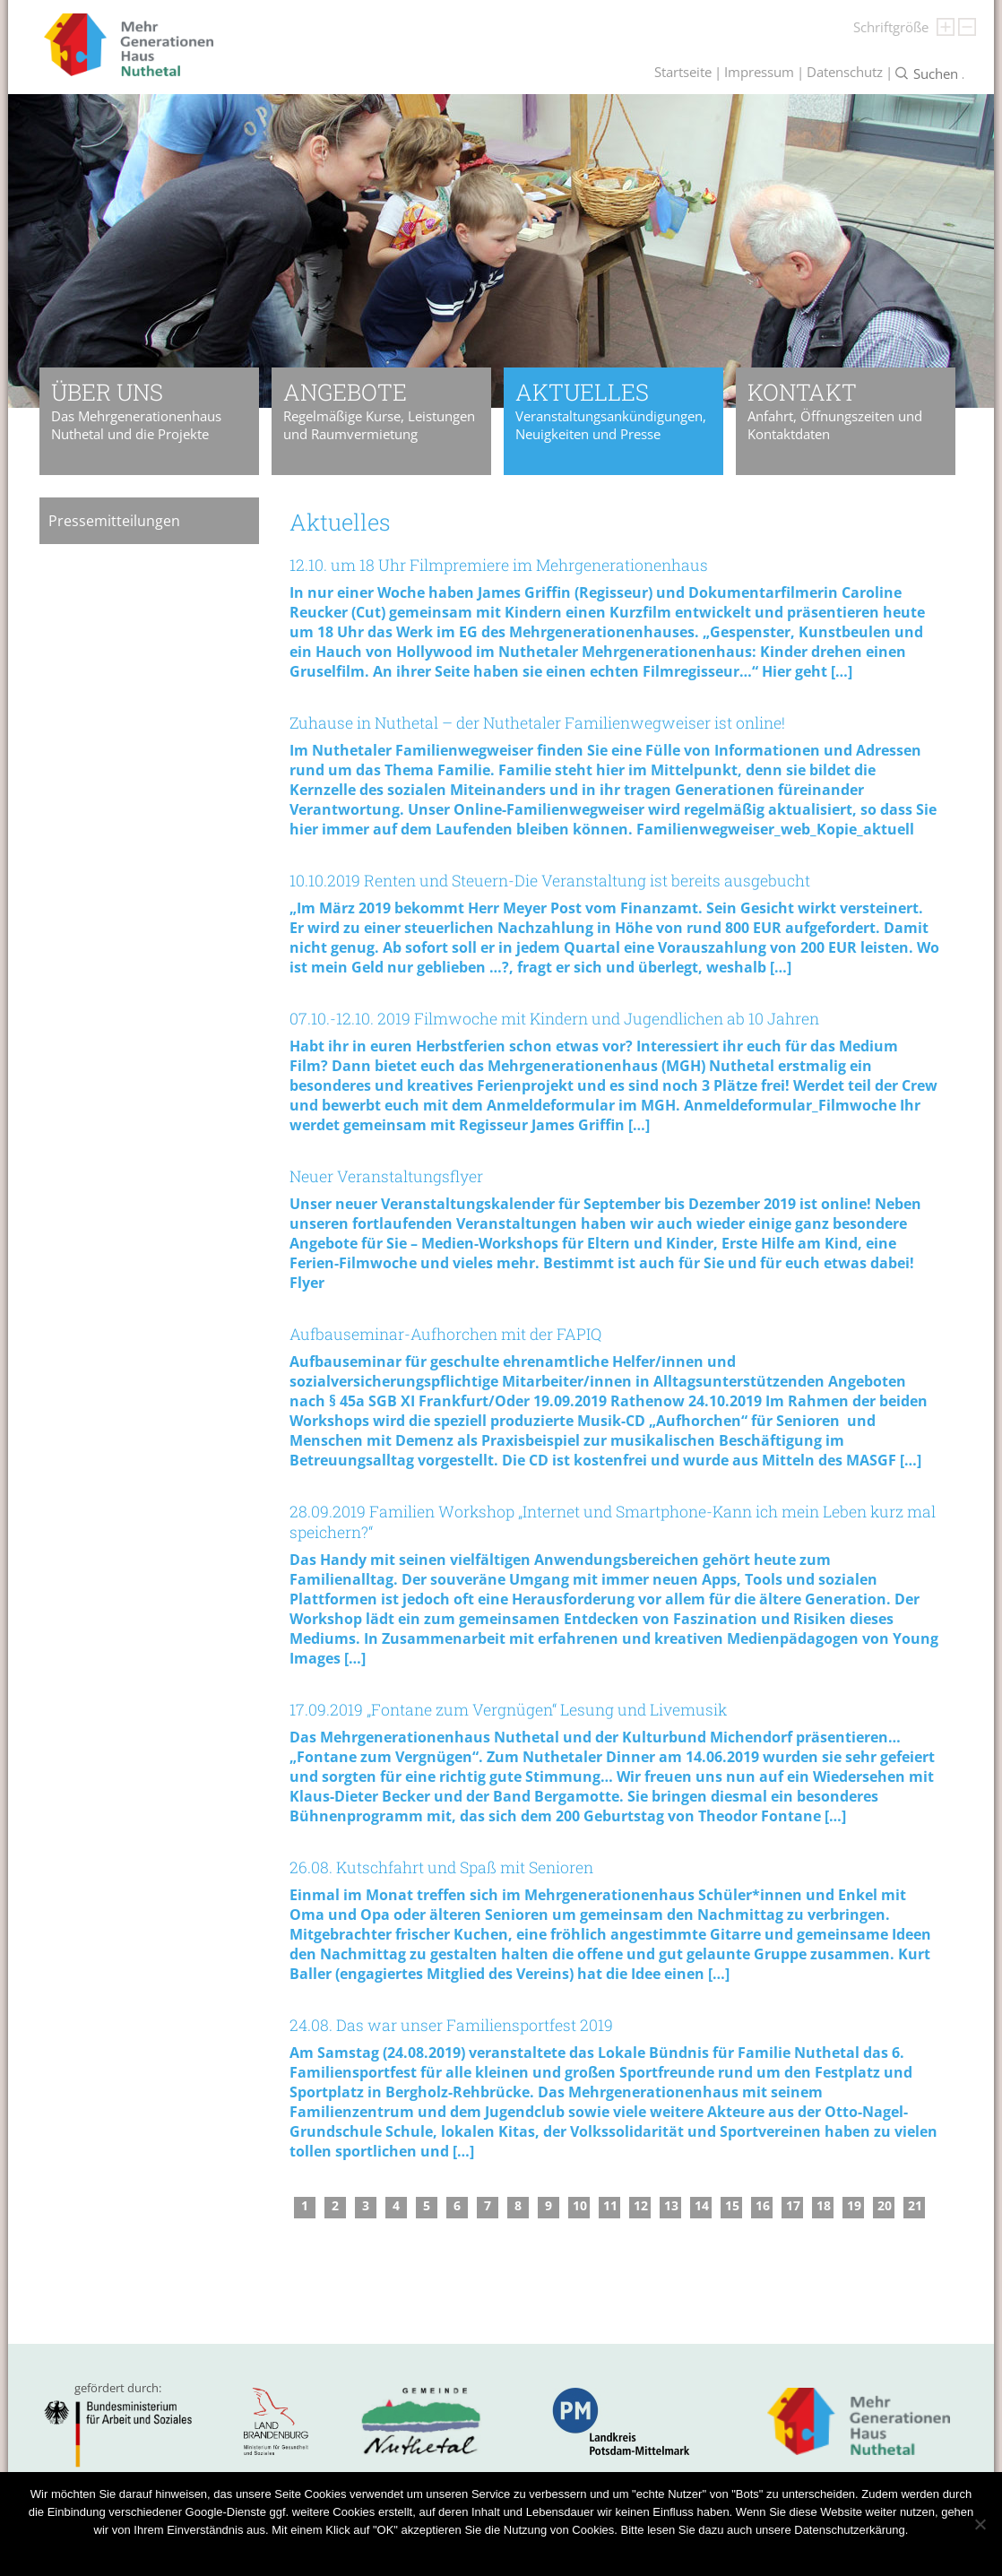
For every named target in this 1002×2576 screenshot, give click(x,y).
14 (702, 2205)
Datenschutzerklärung (518, 2553)
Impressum (759, 72)
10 (580, 2205)
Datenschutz (845, 72)
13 (671, 2205)
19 (854, 2205)
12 (641, 2205)
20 (884, 2205)
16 (763, 2205)
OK (444, 2553)
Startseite (683, 72)
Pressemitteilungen (114, 521)
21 (915, 2205)
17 (793, 2205)
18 (823, 2205)
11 (610, 2205)
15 (732, 2205)
